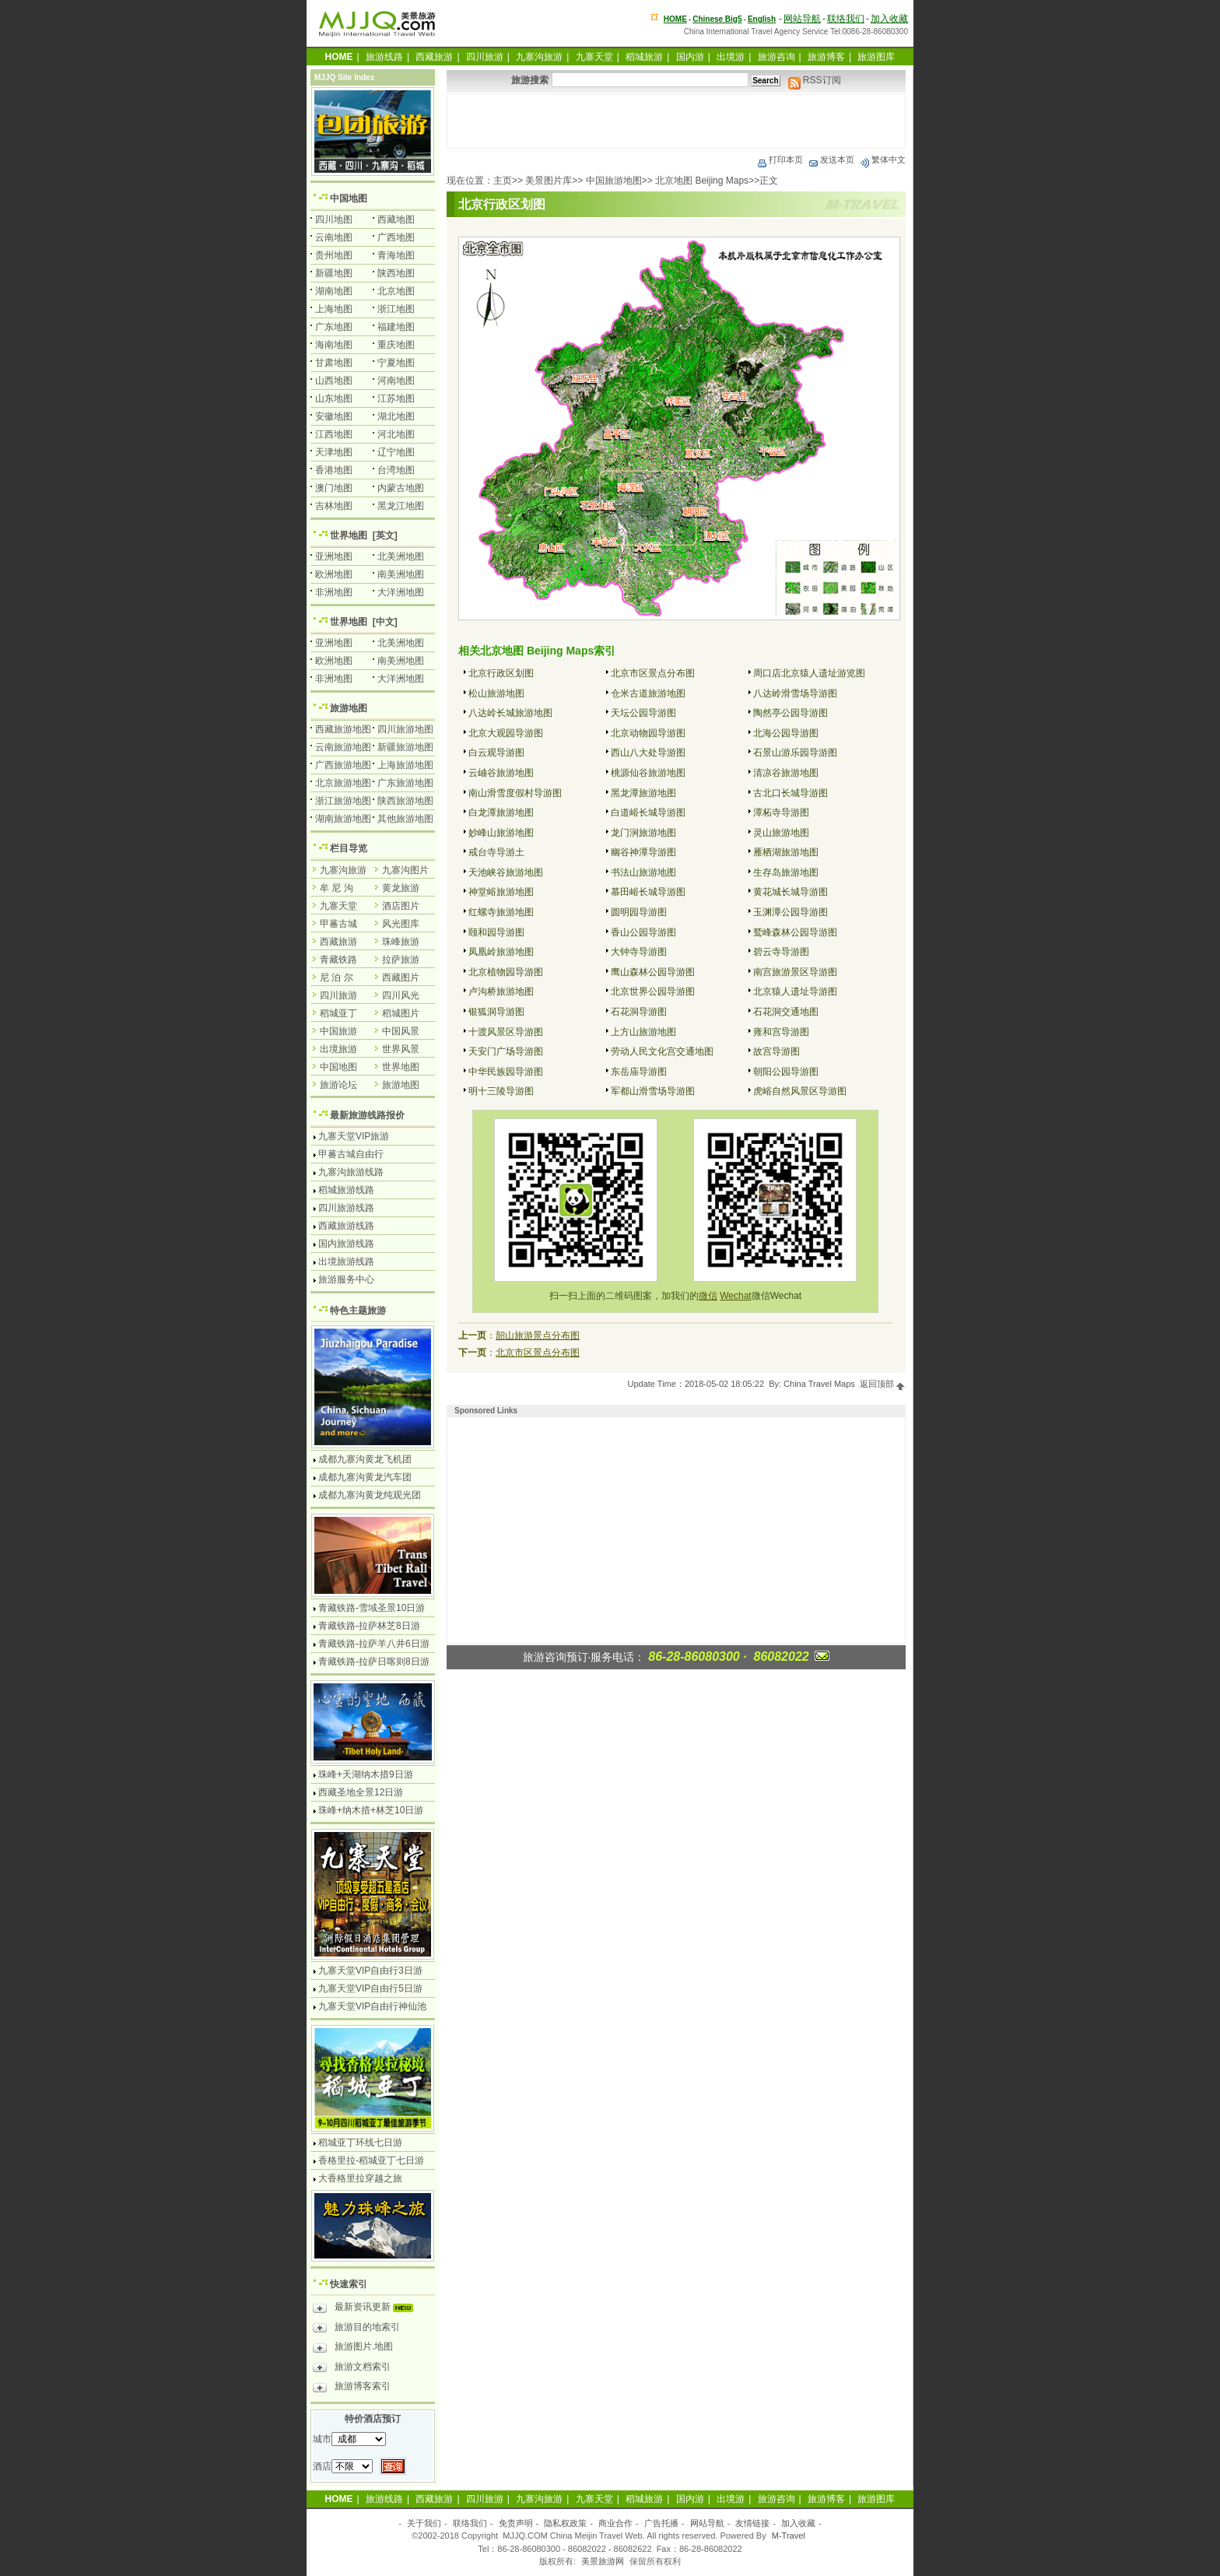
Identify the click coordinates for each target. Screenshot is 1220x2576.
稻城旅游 (644, 56)
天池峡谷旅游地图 (505, 872)
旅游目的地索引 (356, 2329)
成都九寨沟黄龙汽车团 (365, 1477)
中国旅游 (338, 1031)
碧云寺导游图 (781, 951)
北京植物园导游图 (505, 972)
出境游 (731, 56)
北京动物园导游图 (648, 733)
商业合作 (615, 2523)
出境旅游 (338, 1049)
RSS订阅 (814, 80)
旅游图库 (876, 56)
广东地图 (333, 326)
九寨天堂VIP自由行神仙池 (372, 2006)
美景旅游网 (602, 2561)
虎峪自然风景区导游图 (800, 1091)
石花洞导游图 (639, 1011)
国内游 (690, 56)
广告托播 (661, 2523)
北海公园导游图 (786, 733)
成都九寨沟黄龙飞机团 (365, 1459)
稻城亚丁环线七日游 (360, 2142)
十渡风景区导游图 (505, 1032)
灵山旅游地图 (781, 832)
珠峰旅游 (400, 941)
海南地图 (333, 344)
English (762, 19)
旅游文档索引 (352, 2369)
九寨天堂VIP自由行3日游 (370, 1970)
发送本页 (831, 159)
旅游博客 (826, 56)
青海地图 (396, 255)
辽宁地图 (396, 452)
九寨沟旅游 (539, 56)
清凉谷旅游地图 (786, 772)
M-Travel (788, 2535)
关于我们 (424, 2523)
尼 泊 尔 (336, 977)
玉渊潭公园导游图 (790, 912)
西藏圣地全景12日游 (360, 1792)
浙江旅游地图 (343, 800)
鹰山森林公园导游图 (653, 972)
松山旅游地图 (496, 693)
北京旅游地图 (343, 782)
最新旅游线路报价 (367, 1115)
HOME (675, 19)
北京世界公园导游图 (653, 991)
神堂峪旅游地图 (501, 891)
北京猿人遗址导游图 (795, 991)
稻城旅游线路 (346, 1189)
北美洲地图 (400, 556)
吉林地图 (333, 505)
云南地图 (333, 237)
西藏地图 (396, 219)
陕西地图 (396, 273)
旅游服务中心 (346, 1279)
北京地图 (396, 291)
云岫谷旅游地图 (501, 772)
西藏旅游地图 (343, 729)
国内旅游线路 (346, 1243)
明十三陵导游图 (501, 1091)
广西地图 (396, 237)
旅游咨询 (776, 56)
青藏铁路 (338, 959)
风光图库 (400, 923)
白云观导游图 (496, 752)
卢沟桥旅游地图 (501, 991)
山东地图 (333, 398)
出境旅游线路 (346, 1261)
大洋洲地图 (400, 592)
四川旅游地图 (405, 729)
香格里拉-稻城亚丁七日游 (371, 2160)
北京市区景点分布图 (653, 673)
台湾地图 (396, 470)
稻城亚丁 (338, 1013)
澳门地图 (333, 488)
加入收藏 (889, 18)
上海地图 (333, 309)
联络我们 (845, 18)
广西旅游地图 (343, 765)
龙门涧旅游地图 (643, 832)
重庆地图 (396, 344)
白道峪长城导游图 (648, 812)
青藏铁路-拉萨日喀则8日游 (373, 1661)
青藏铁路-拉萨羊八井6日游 (373, 1643)
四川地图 (333, 219)
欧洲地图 (333, 574)
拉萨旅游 (400, 959)
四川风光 (400, 995)
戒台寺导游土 (496, 852)
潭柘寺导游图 (781, 812)
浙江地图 (396, 309)
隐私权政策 (565, 2523)
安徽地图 (333, 416)
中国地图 (348, 198)
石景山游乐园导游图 (795, 752)
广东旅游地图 (405, 782)
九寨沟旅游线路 (351, 1172)
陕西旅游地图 (405, 800)
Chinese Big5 (716, 19)
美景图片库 (548, 180)
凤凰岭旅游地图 (501, 951)
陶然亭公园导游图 (790, 712)
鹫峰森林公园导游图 (795, 932)
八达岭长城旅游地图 (510, 712)
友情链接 (752, 2523)
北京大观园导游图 (505, 733)
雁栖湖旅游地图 (786, 852)
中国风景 (400, 1031)
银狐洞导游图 (496, 1011)
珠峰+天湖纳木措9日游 (365, 1774)
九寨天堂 (594, 56)
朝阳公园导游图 (786, 1071)
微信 (708, 1295)
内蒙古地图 (400, 488)
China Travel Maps (819, 1383)
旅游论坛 (338, 1084)
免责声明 (516, 2523)
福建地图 (396, 326)
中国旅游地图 (614, 180)
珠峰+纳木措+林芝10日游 (370, 1810)
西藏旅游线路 (346, 1225)
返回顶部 (883, 1383)
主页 (502, 180)
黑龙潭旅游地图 (643, 793)
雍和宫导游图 (781, 1032)
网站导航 (802, 18)
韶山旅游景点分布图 (538, 1335)
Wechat (735, 1295)
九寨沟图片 (405, 870)
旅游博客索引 (352, 2388)
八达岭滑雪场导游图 (795, 693)
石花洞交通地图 (786, 1011)
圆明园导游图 (639, 912)
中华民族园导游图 (505, 1071)
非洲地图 (333, 592)
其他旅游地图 (405, 818)
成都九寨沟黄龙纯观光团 (369, 1495)
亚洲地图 (333, 556)
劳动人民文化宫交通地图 (662, 1051)
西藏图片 (400, 977)
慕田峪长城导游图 (648, 891)
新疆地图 (333, 273)
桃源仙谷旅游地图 (648, 772)
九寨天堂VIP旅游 (353, 1136)
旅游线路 (384, 56)
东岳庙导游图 (639, 1071)
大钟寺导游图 (639, 951)
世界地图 (348, 535)
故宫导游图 (776, 1051)
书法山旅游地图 (643, 872)
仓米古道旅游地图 (648, 693)
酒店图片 (400, 905)
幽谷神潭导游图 (643, 852)
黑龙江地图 (400, 505)
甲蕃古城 (338, 923)
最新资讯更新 (367, 2309)
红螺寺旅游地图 (501, 912)
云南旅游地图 (343, 747)
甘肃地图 (333, 362)
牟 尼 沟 (336, 888)
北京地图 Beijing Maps (701, 180)
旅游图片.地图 (353, 2349)
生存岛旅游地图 (786, 872)
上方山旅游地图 (643, 1032)
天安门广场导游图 (505, 1051)
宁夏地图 (396, 362)
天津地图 (333, 452)
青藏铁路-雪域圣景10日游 (371, 1607)
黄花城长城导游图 (790, 891)
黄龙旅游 (400, 888)
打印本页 (779, 159)
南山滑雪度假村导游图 (515, 793)
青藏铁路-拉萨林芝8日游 (369, 1625)
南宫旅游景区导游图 (795, 972)
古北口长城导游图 (790, 793)
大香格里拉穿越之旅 (360, 2178)
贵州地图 (333, 255)
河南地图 (396, 380)
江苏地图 (396, 398)
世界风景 (400, 1049)
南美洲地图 (400, 574)
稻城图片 (400, 1013)
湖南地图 (333, 291)
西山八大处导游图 (648, 752)
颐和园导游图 (496, 932)
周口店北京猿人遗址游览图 (809, 673)
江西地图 (333, 434)
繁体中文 (882, 159)
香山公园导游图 (643, 932)
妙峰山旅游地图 (501, 832)
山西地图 (333, 380)
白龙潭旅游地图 (501, 812)
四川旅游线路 (346, 1207)
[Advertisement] (676, 121)
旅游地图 (348, 708)
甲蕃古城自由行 (351, 1154)
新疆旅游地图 (405, 747)
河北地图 (396, 434)
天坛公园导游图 (643, 712)
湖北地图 (396, 416)
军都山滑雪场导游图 (653, 1091)
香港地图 (333, 470)
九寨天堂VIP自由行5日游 (370, 1988)
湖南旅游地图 (343, 818)
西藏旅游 (434, 56)
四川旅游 (484, 56)
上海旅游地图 (405, 765)
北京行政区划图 (501, 673)
